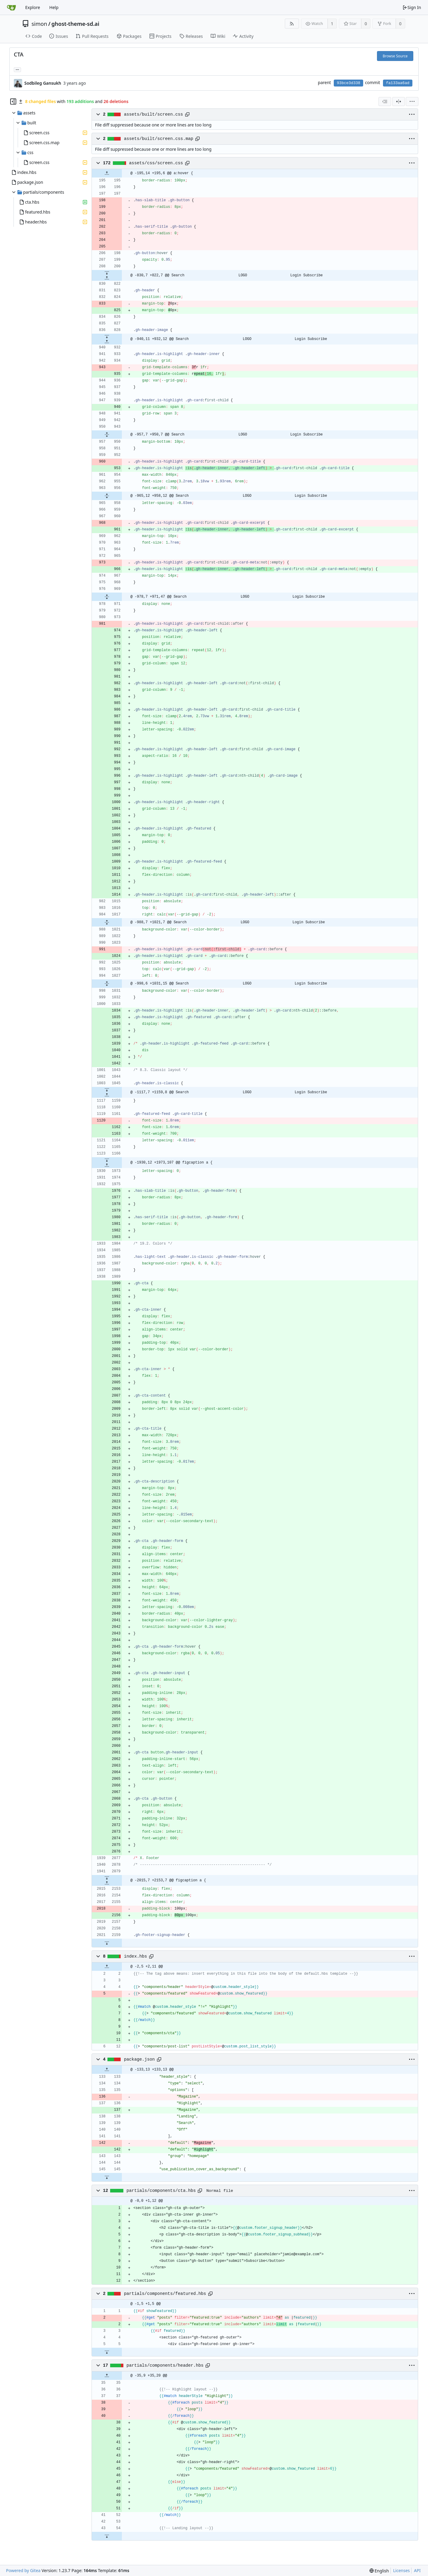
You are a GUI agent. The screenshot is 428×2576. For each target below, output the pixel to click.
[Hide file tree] (13, 102)
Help (54, 7)
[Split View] (398, 101)
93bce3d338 (348, 83)
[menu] (412, 101)
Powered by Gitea (23, 2570)
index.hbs (135, 1956)
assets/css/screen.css (156, 163)
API (417, 2570)
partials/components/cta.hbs (161, 2190)
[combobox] (384, 101)
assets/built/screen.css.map (158, 138)
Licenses (401, 2570)
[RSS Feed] (292, 24)
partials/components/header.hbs (165, 2365)
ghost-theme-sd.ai (75, 24)
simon (39, 24)
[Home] (11, 7)
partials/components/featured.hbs (165, 2293)
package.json (139, 2059)
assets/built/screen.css (153, 114)
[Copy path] (187, 114)
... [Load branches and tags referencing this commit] (17, 69)
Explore (32, 7)
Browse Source (395, 56)
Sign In (411, 7)
